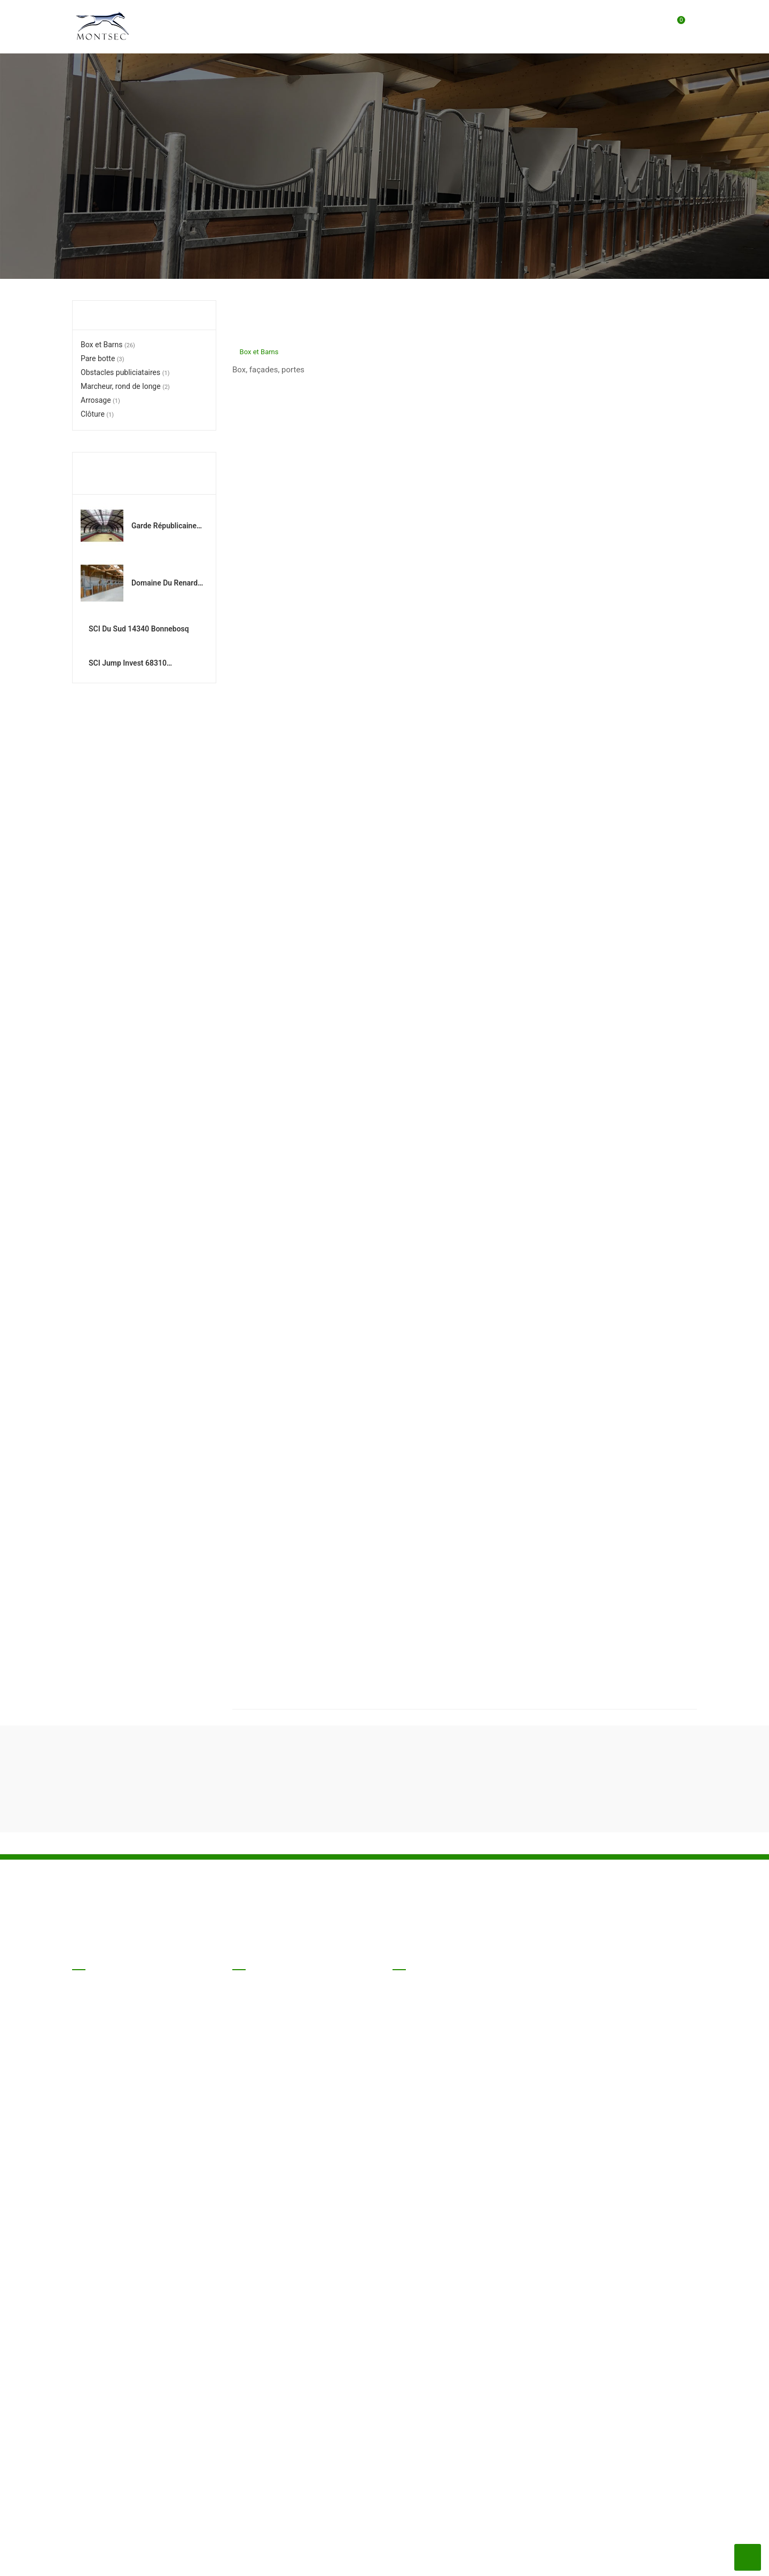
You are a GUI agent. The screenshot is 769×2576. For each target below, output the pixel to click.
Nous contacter (276, 2559)
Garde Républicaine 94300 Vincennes (164, 526)
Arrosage (100, 400)
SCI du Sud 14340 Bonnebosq (161, 641)
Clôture (97, 414)
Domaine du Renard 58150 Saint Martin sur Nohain (164, 584)
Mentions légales (205, 2559)
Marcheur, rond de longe (125, 386)
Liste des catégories (142, 315)
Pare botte (102, 358)
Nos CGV (145, 2559)
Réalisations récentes (121, 473)
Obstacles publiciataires (125, 372)
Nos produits (92, 2559)
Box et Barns (108, 344)
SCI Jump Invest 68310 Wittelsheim (162, 698)
